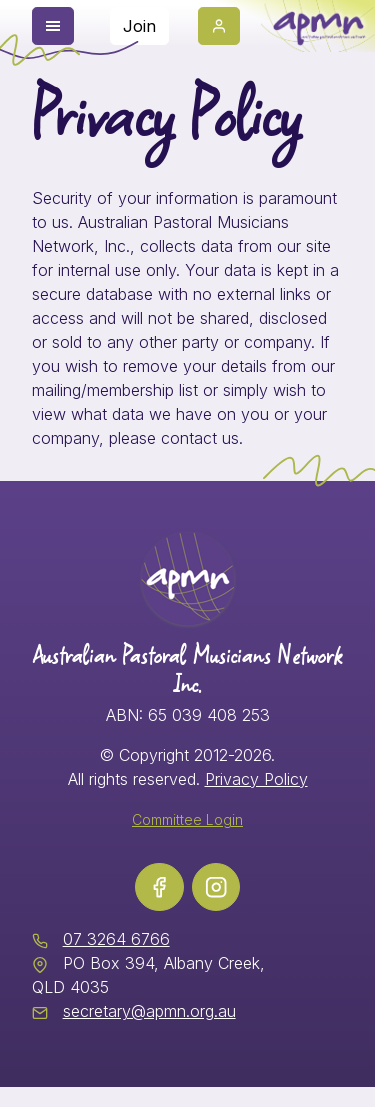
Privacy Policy (256, 779)
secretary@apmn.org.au (149, 1011)
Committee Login (187, 819)
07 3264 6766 (116, 939)
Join (139, 26)
